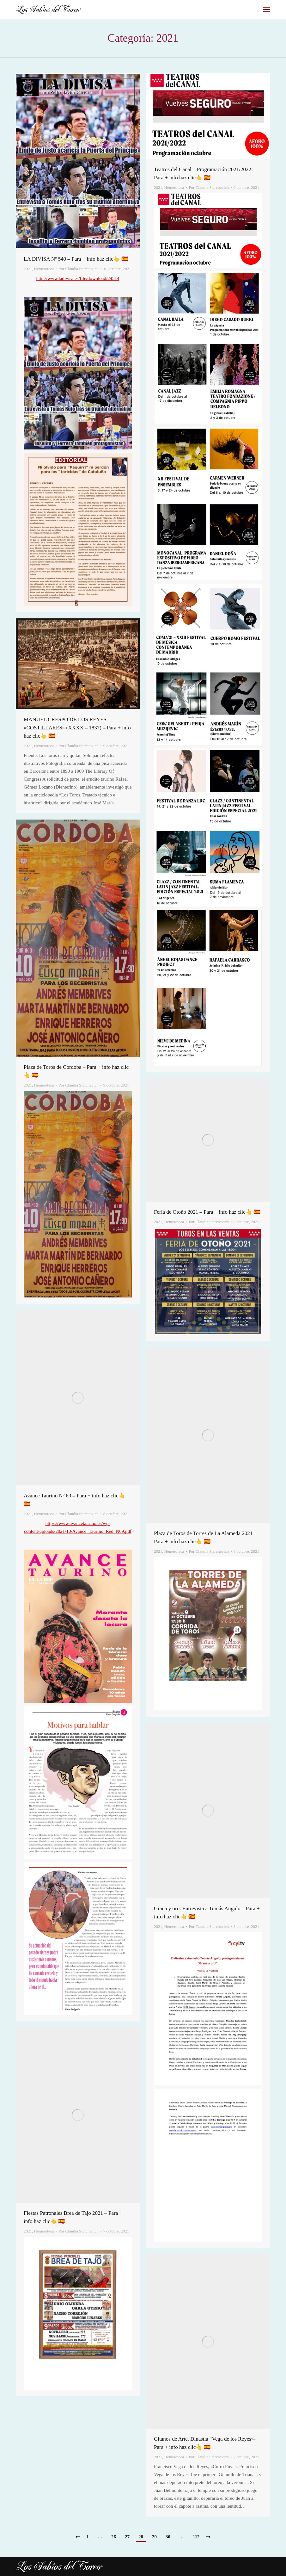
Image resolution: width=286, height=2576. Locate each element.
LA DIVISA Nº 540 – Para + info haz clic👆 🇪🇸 (76, 259)
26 (113, 2536)
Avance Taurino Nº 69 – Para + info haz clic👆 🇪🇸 (74, 1500)
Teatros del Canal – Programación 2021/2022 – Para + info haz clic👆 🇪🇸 (204, 173)
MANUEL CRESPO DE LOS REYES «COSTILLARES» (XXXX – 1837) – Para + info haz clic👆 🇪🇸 (77, 727)
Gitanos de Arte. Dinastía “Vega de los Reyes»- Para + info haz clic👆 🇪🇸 (205, 2443)
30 (168, 2536)
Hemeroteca (44, 268)
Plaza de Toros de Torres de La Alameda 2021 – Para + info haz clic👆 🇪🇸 (205, 1537)
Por (78, 268)
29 (154, 2536)
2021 (28, 268)
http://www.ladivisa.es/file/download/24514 (77, 278)
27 (127, 2536)
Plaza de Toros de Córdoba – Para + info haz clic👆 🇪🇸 (76, 1071)
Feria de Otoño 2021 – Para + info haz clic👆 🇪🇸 (207, 1212)
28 (140, 2536)
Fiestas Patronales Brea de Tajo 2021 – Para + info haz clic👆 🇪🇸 (73, 2217)
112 (196, 2536)
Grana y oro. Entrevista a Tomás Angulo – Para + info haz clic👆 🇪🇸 (207, 1912)
